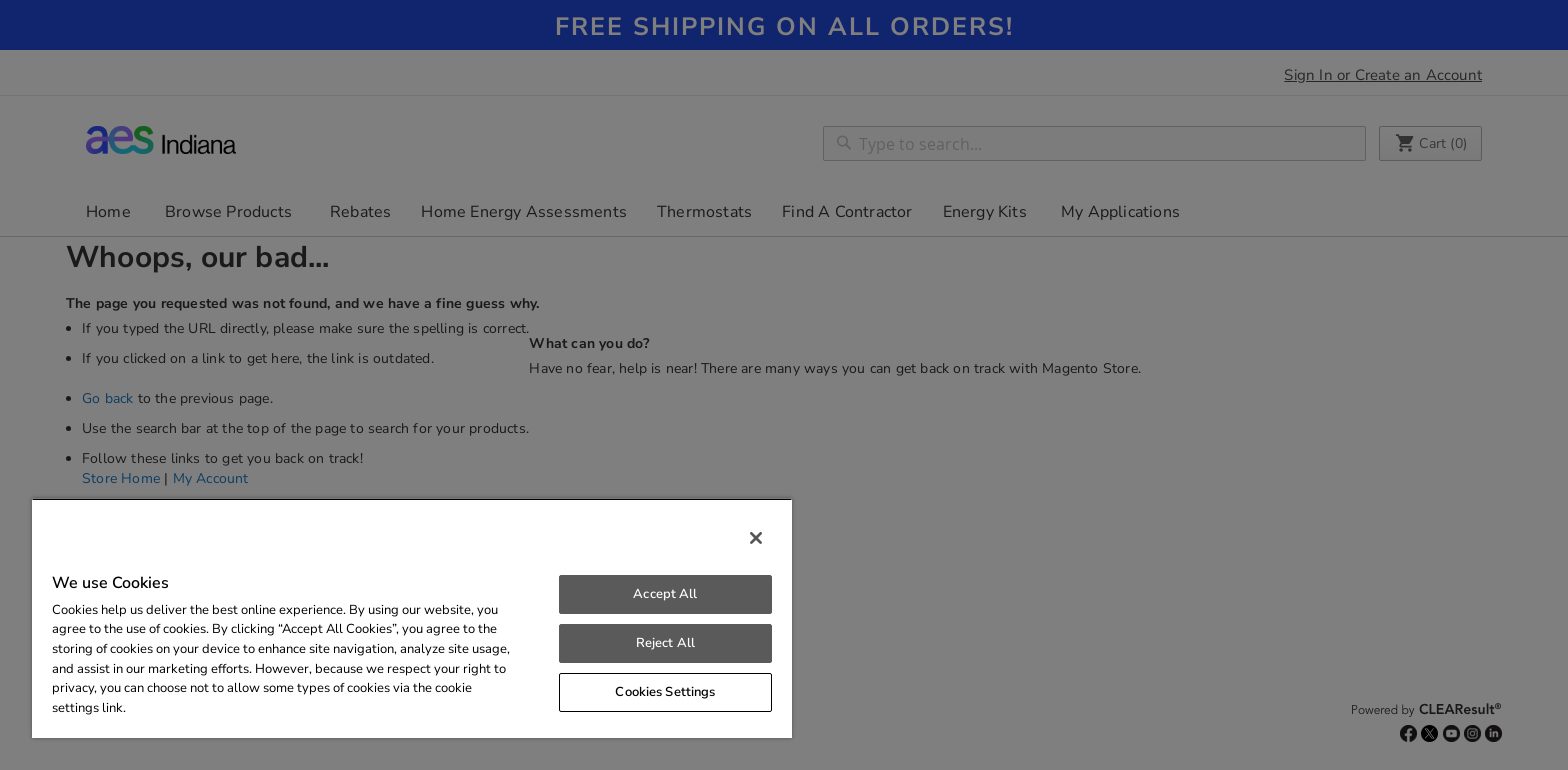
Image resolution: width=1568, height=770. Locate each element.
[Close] (756, 538)
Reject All (665, 643)
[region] (412, 618)
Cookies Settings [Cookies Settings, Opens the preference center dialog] (665, 692)
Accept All (665, 594)
